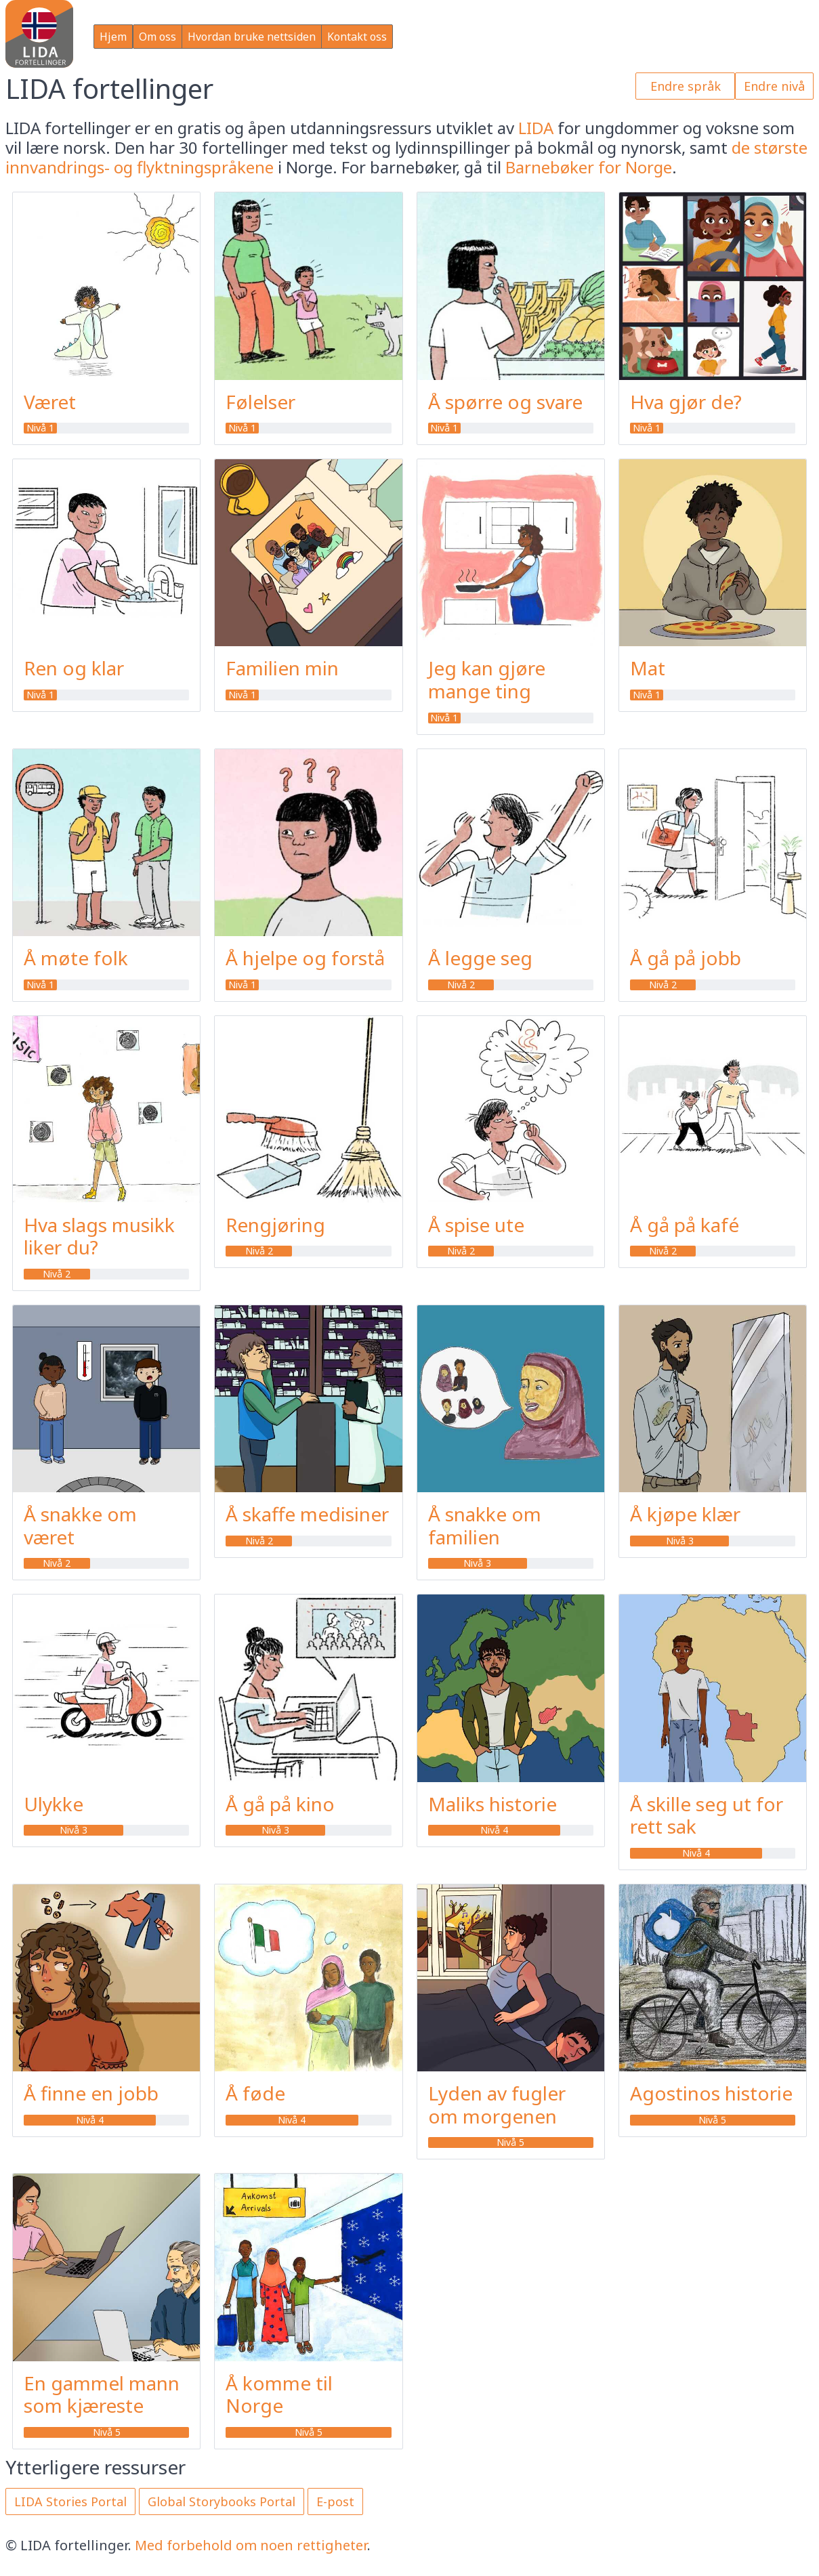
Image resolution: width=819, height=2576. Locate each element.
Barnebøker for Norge (588, 167)
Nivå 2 (461, 984)
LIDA (535, 128)
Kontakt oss (357, 36)
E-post (335, 2501)
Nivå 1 (40, 428)
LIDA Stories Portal (70, 2501)
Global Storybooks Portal (221, 2501)
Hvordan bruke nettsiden (252, 36)
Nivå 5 (510, 2142)
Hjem (113, 36)
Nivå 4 (494, 1830)
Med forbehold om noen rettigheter (251, 2545)
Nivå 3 (477, 1563)
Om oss (157, 36)
